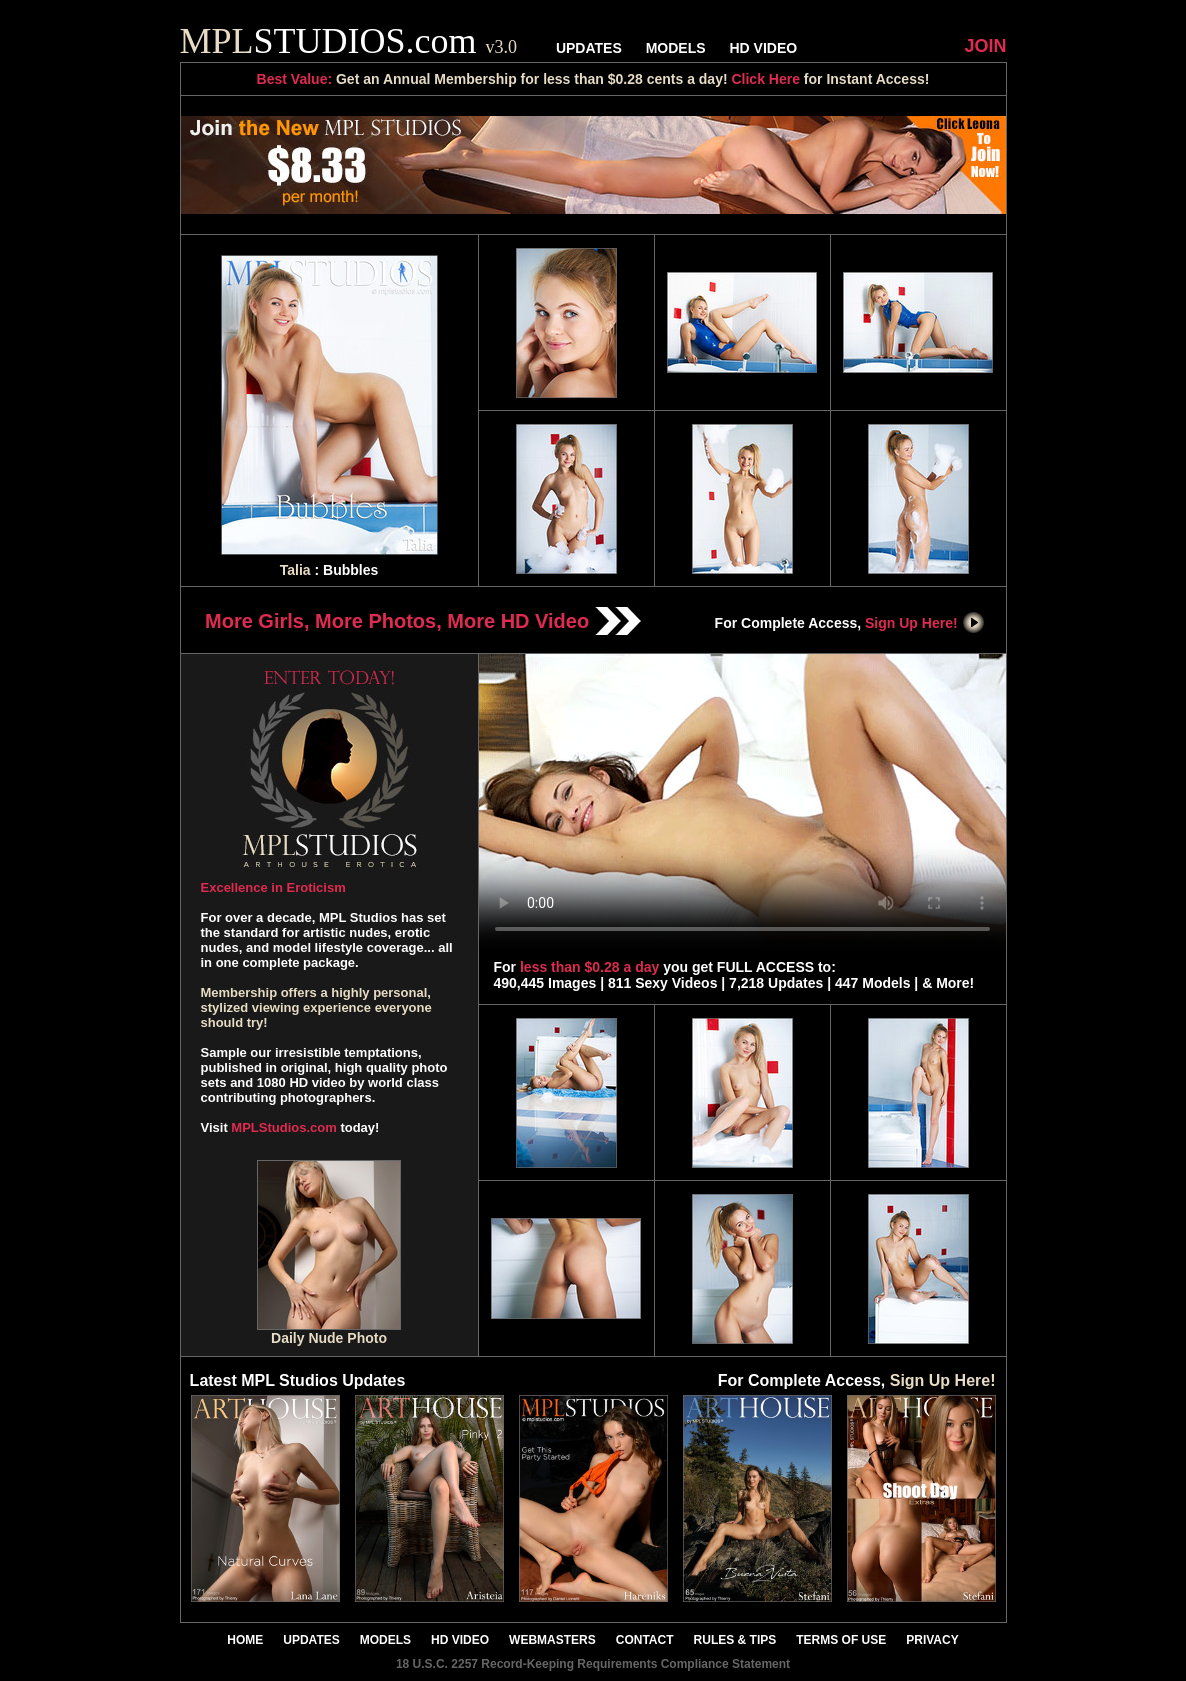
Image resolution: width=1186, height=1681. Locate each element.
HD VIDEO (763, 48)
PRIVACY (932, 1640)
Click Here (765, 79)
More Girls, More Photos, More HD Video (423, 621)
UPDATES (589, 48)
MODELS (676, 48)
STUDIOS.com (349, 41)
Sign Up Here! (925, 623)
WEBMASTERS (552, 1640)
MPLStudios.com (283, 1127)
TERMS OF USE (841, 1640)
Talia (295, 570)
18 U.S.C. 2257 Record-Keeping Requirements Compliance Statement (593, 1664)
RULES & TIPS (735, 1640)
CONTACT (645, 1640)
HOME (245, 1640)
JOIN (985, 46)
